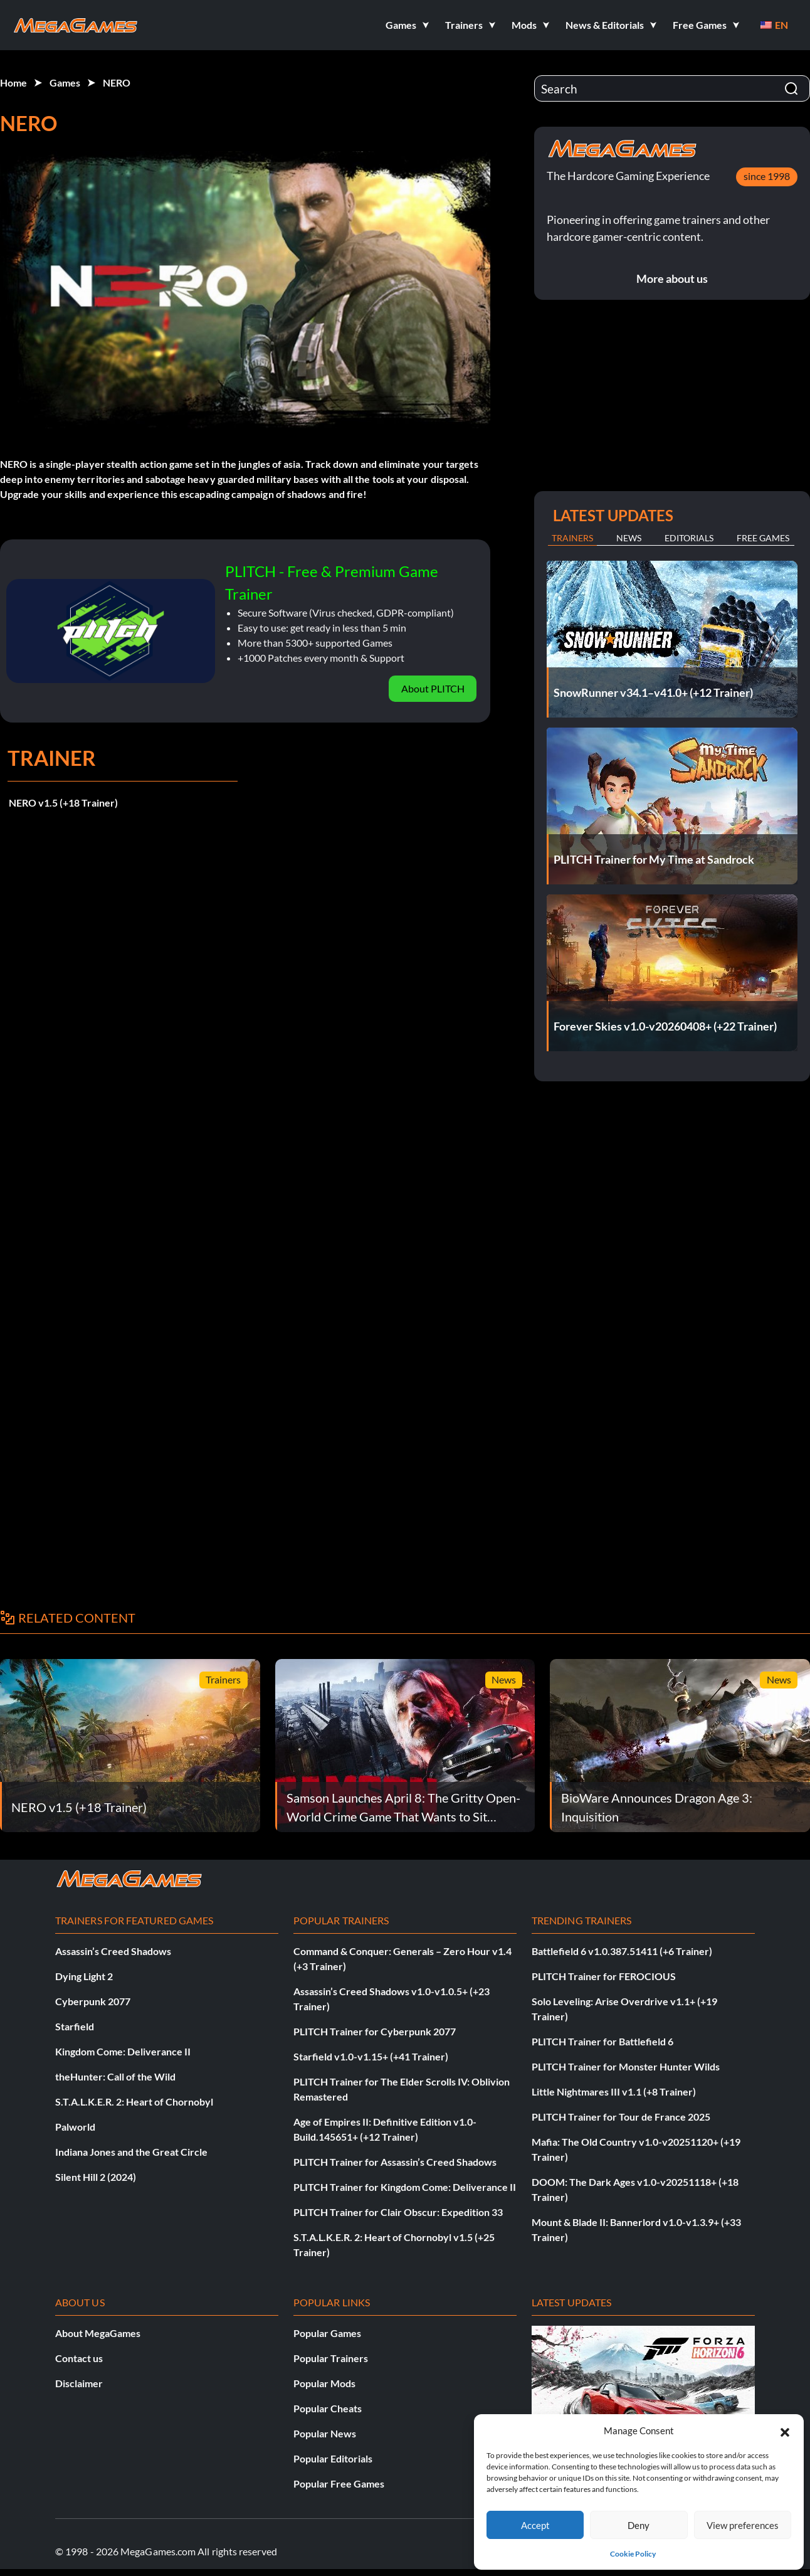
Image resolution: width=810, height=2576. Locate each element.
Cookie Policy (633, 2553)
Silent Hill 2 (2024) (95, 2177)
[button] (785, 2430)
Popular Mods (324, 2383)
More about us (672, 278)
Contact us (79, 2358)
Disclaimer (79, 2383)
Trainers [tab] (572, 538)
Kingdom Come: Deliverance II (123, 2051)
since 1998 (767, 176)
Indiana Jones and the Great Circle (131, 2152)
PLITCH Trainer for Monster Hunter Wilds (626, 2066)
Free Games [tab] (763, 538)
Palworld (75, 2127)
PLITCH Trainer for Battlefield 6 (602, 2041)
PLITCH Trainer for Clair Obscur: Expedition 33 (398, 2212)
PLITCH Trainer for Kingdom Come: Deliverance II (404, 2187)
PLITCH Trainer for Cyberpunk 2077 (374, 2031)
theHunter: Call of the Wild (115, 2076)
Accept (535, 2525)
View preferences (743, 2525)
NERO (116, 82)
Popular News (324, 2433)
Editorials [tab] (689, 538)
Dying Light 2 (84, 1976)
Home (13, 82)
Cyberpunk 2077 (92, 2001)
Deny (639, 2525)
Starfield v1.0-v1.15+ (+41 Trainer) (370, 2056)
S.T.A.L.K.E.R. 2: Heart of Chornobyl (134, 2101)
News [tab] (628, 538)
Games (65, 82)
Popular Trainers (330, 2358)
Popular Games (327, 2333)
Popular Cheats (327, 2408)
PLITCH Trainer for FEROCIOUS (604, 1976)
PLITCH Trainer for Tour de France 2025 (621, 2117)
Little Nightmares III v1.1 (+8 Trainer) (614, 2091)
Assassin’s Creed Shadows (113, 1951)
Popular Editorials (332, 2458)
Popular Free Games (338, 2483)
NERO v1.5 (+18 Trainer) (63, 802)
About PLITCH (433, 688)
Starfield (74, 2026)
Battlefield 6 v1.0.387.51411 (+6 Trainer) (622, 1951)
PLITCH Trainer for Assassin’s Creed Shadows (395, 2162)
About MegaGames (97, 2333)
